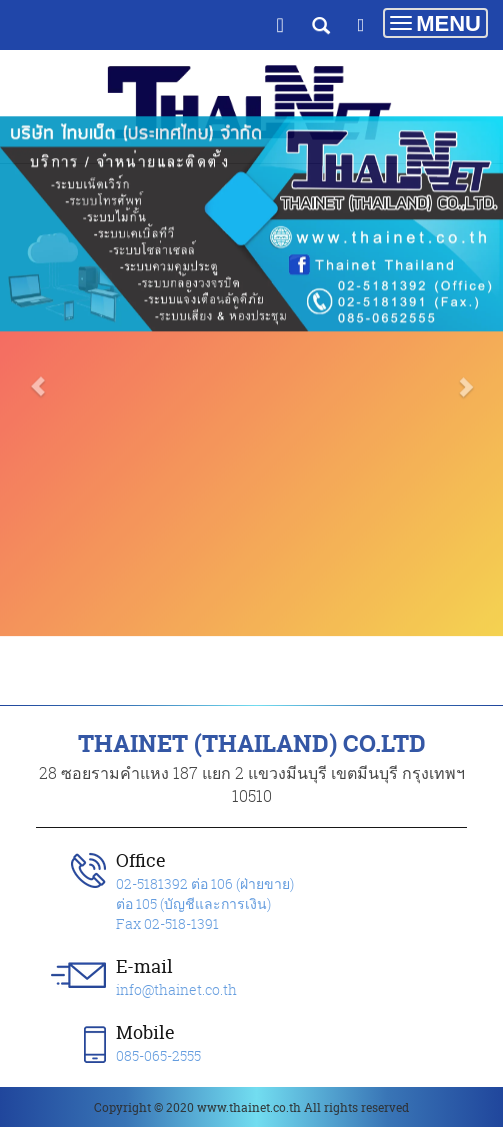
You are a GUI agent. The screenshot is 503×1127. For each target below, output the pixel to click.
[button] (37, 323)
